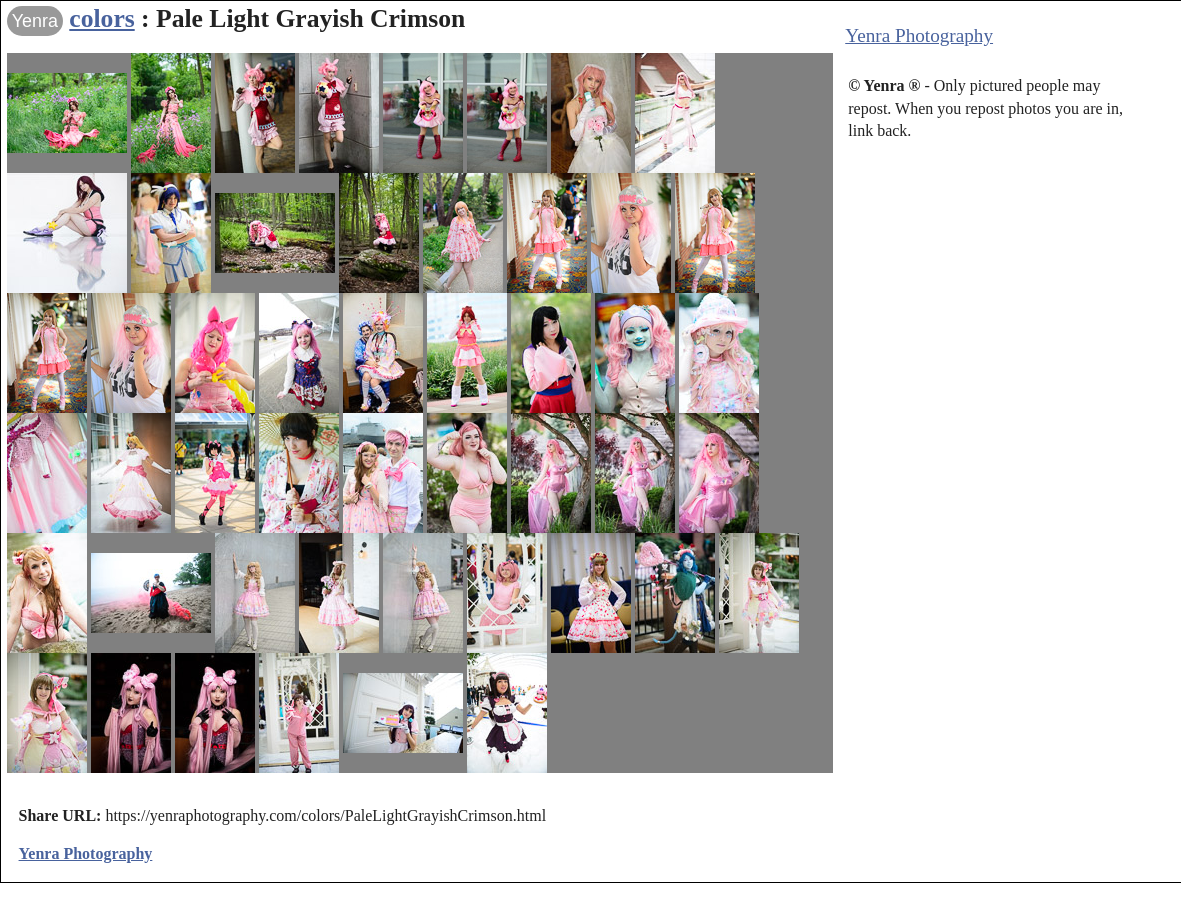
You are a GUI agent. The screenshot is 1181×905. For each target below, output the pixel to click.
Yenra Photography (919, 35)
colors (101, 18)
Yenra (35, 21)
